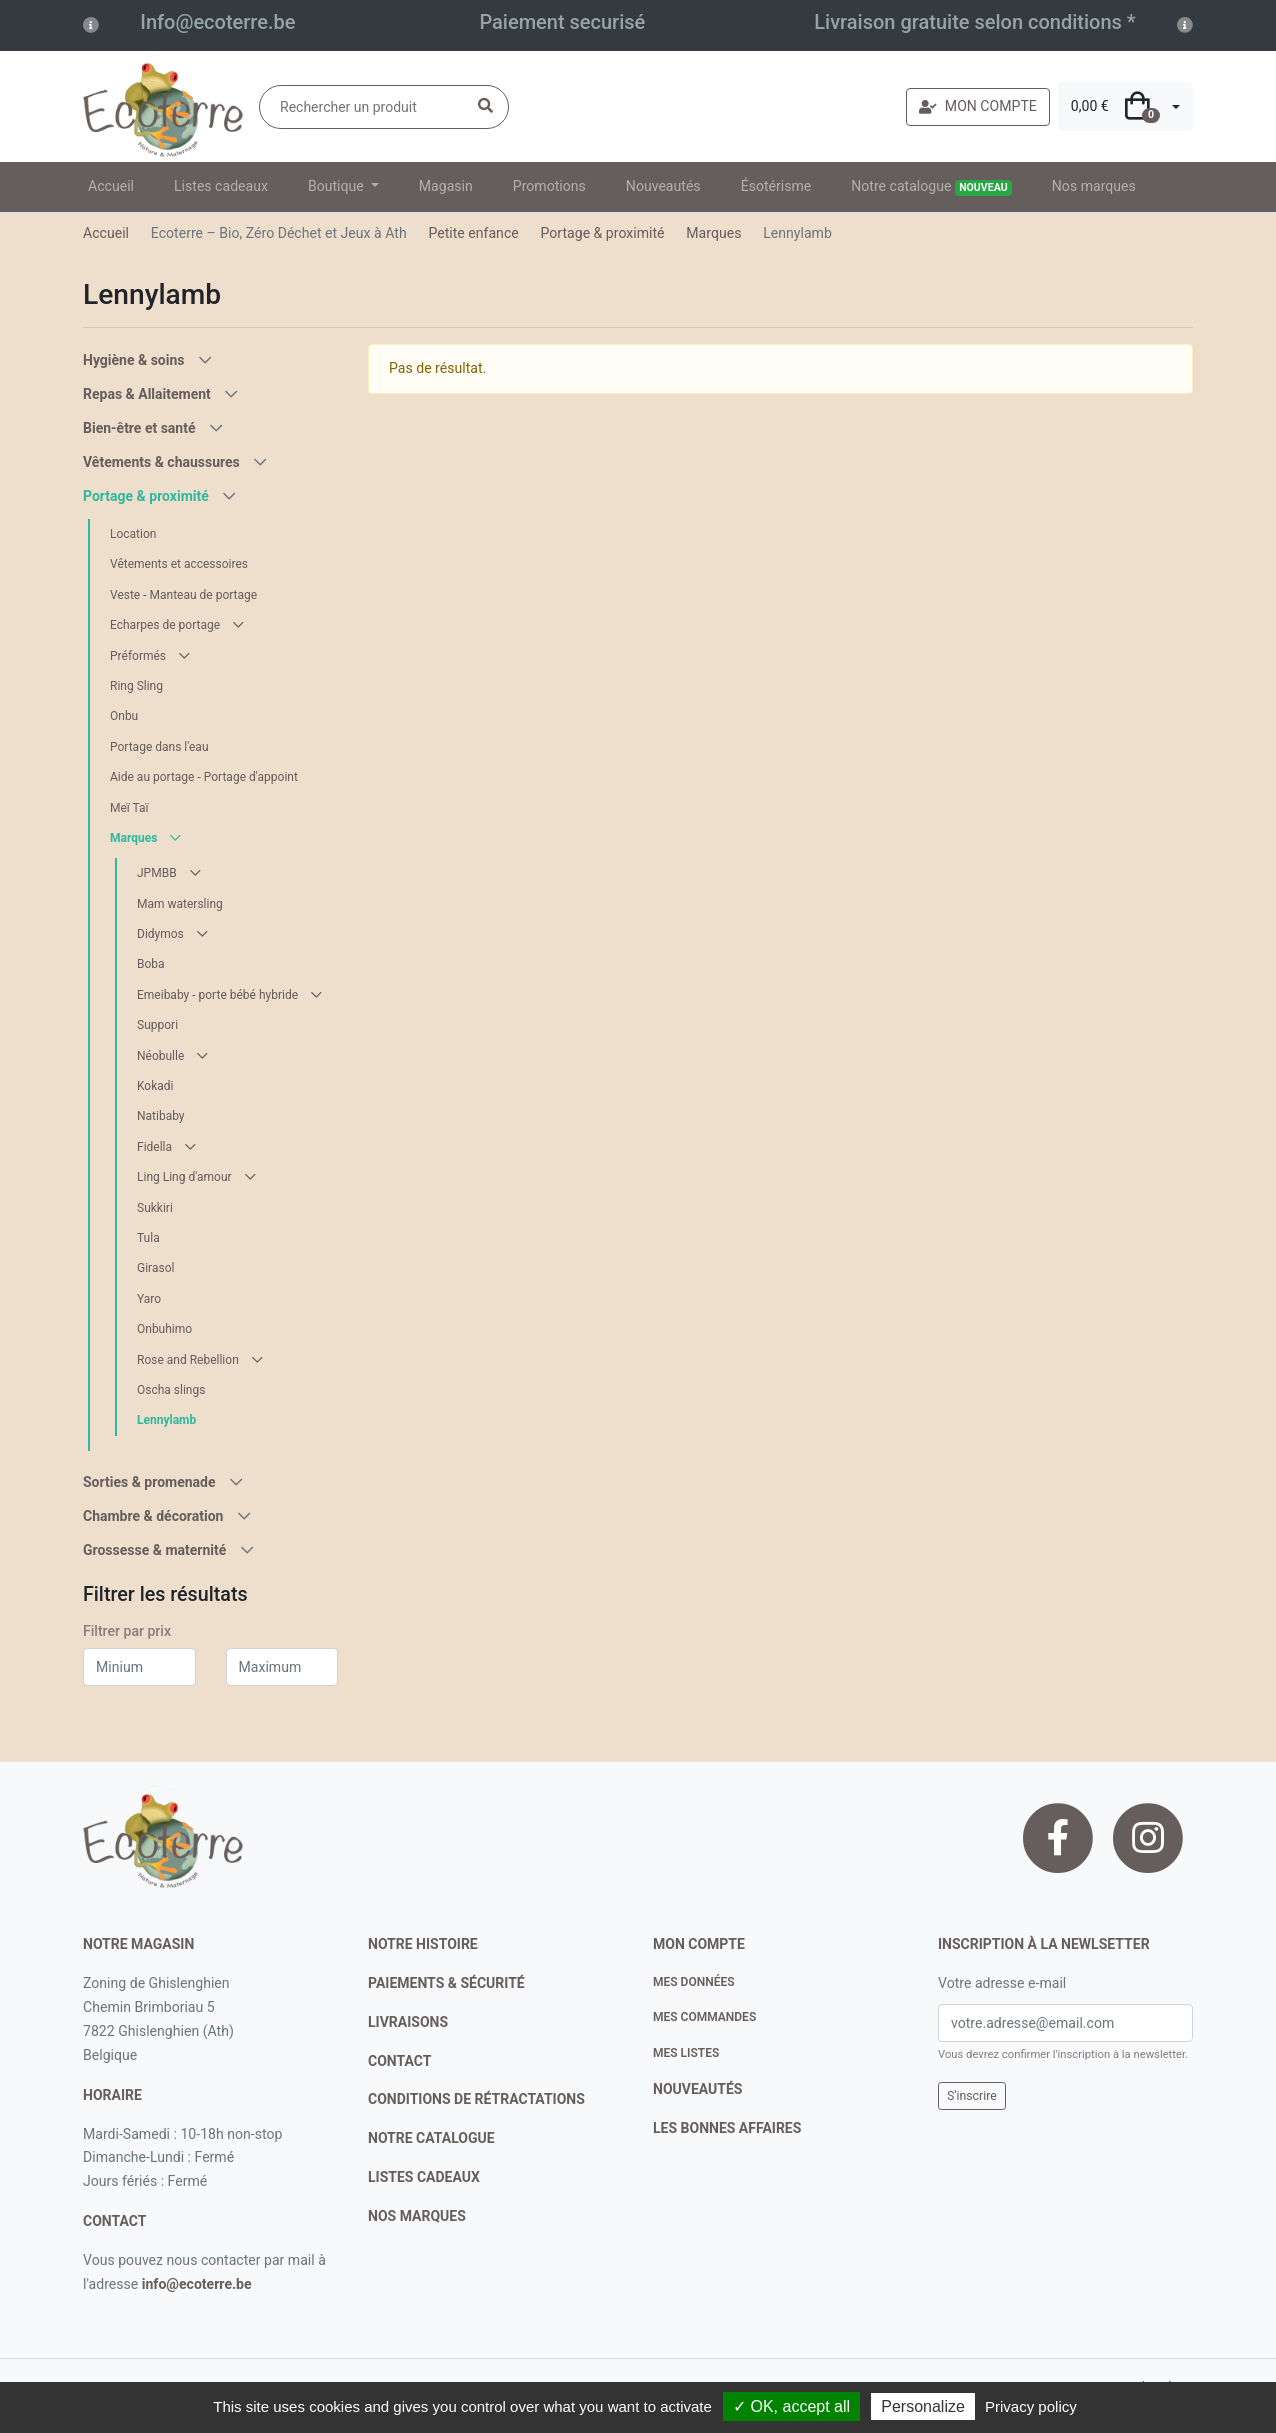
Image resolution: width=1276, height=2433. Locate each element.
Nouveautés (663, 186)
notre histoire (423, 1944)
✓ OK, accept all (791, 2406)
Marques (713, 233)
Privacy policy (1031, 2406)
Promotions (549, 186)
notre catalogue (431, 2138)
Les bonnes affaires (727, 2128)
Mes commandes (704, 2017)
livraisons (408, 2022)
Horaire (112, 2095)
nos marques (417, 2216)
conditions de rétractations (476, 2099)
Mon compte (699, 1944)
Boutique (337, 186)
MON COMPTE (978, 106)
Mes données (694, 1982)
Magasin (446, 186)
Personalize (923, 2406)
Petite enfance (473, 233)
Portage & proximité (603, 233)
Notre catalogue (931, 187)
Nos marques (1094, 186)
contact (114, 2221)
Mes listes (686, 2053)
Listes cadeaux (221, 186)
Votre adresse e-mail (1002, 1983)
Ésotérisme (776, 186)
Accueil (111, 186)
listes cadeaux (424, 2177)
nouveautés (697, 2089)
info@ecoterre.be (197, 2284)
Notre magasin (138, 1944)
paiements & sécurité (446, 1983)
